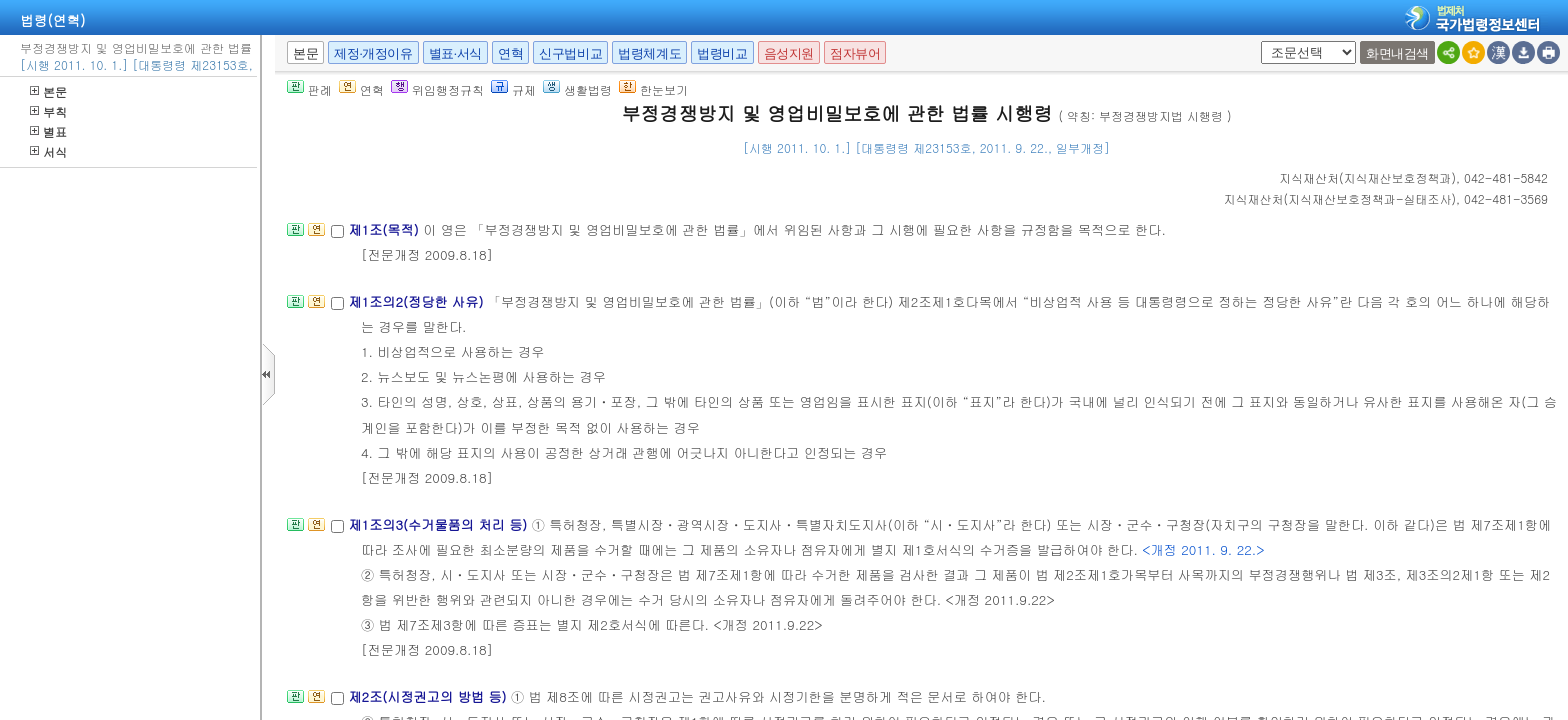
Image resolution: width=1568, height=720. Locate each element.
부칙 (48, 111)
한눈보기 (653, 89)
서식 (48, 151)
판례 (309, 89)
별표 (48, 131)
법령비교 (722, 53)
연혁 (510, 53)
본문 (48, 91)
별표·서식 (455, 53)
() (1367, 177)
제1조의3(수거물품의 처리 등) (439, 524)
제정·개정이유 (373, 53)
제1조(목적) (385, 229)
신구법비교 (570, 53)
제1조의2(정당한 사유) (417, 301)
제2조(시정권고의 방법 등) (429, 696)
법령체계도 (649, 53)
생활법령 (577, 89)
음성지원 (789, 53)
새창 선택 (1257, 41)
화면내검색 (1397, 53)
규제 (513, 89)
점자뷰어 (855, 53)
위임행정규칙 (437, 89)
